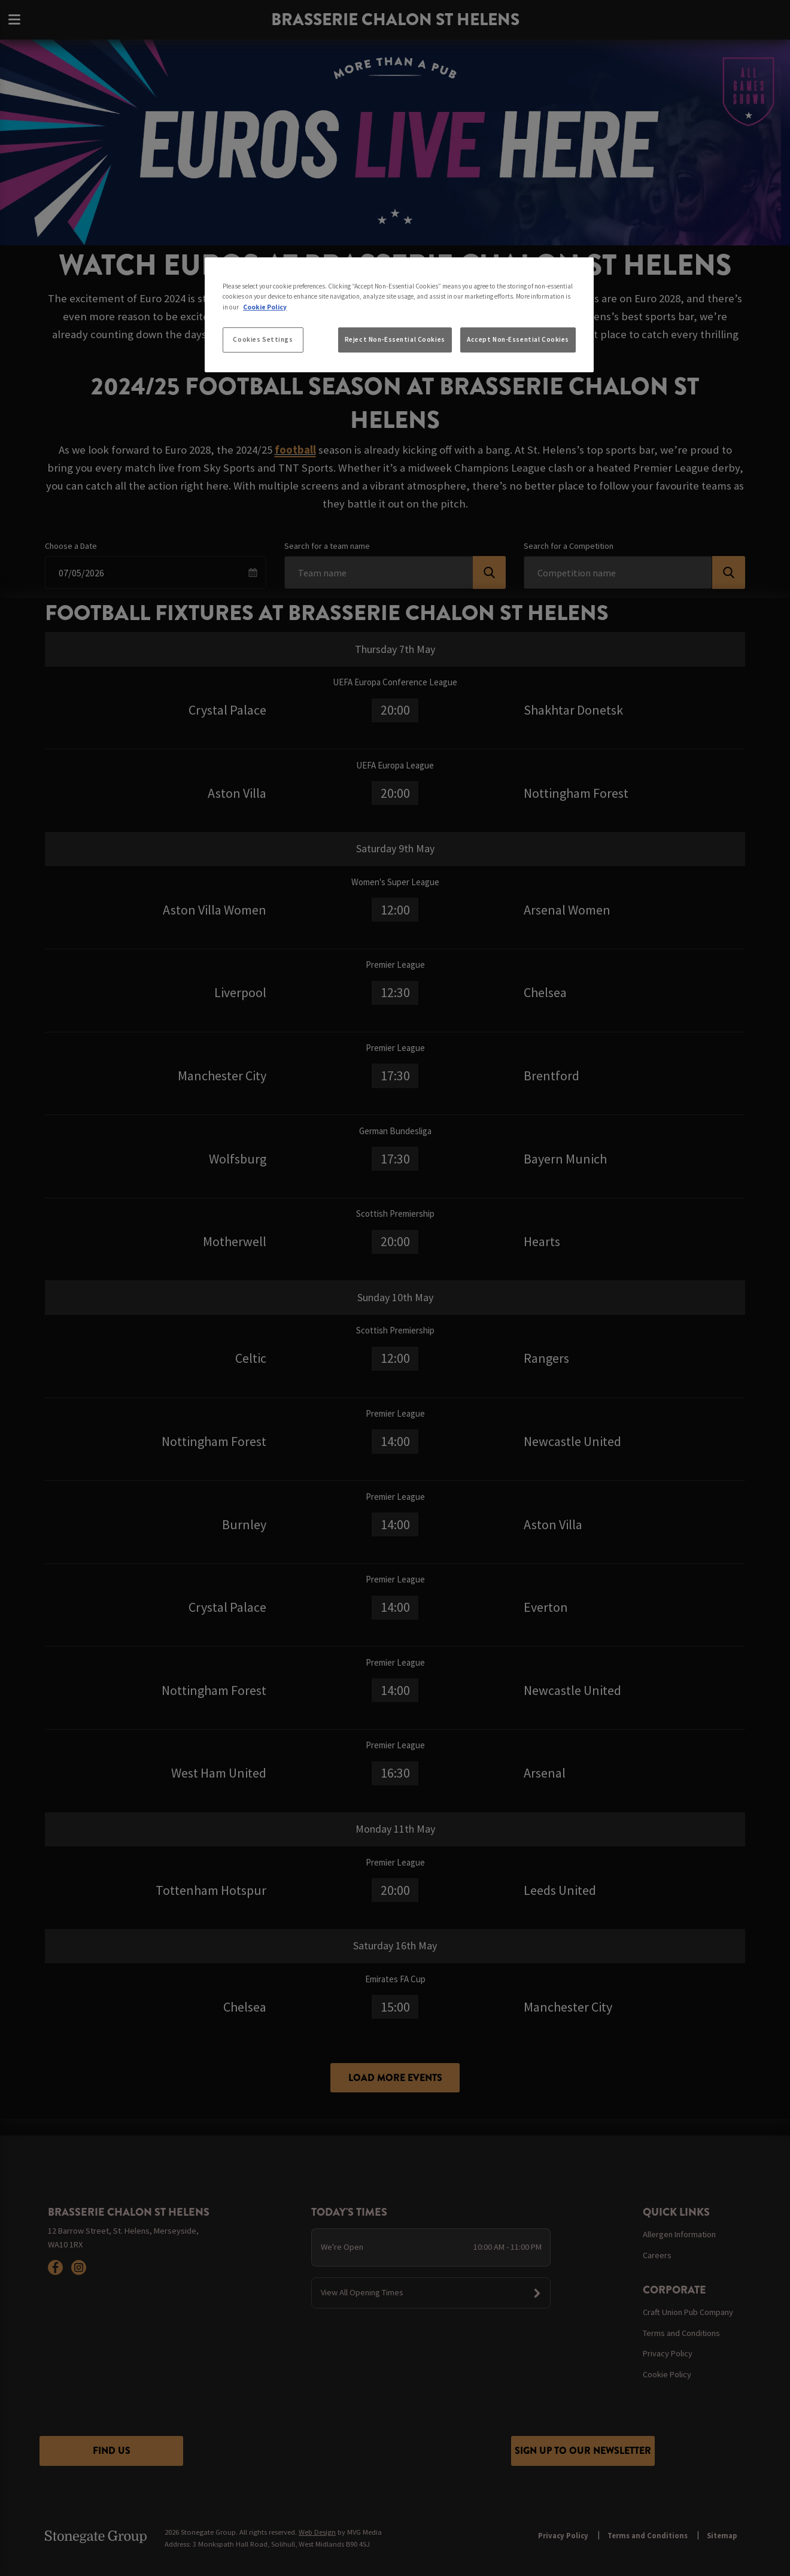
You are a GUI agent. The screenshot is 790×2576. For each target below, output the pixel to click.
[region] (399, 314)
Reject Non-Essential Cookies (395, 339)
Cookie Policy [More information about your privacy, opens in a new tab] (265, 307)
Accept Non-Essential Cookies (518, 339)
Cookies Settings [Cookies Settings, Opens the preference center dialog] (263, 339)
